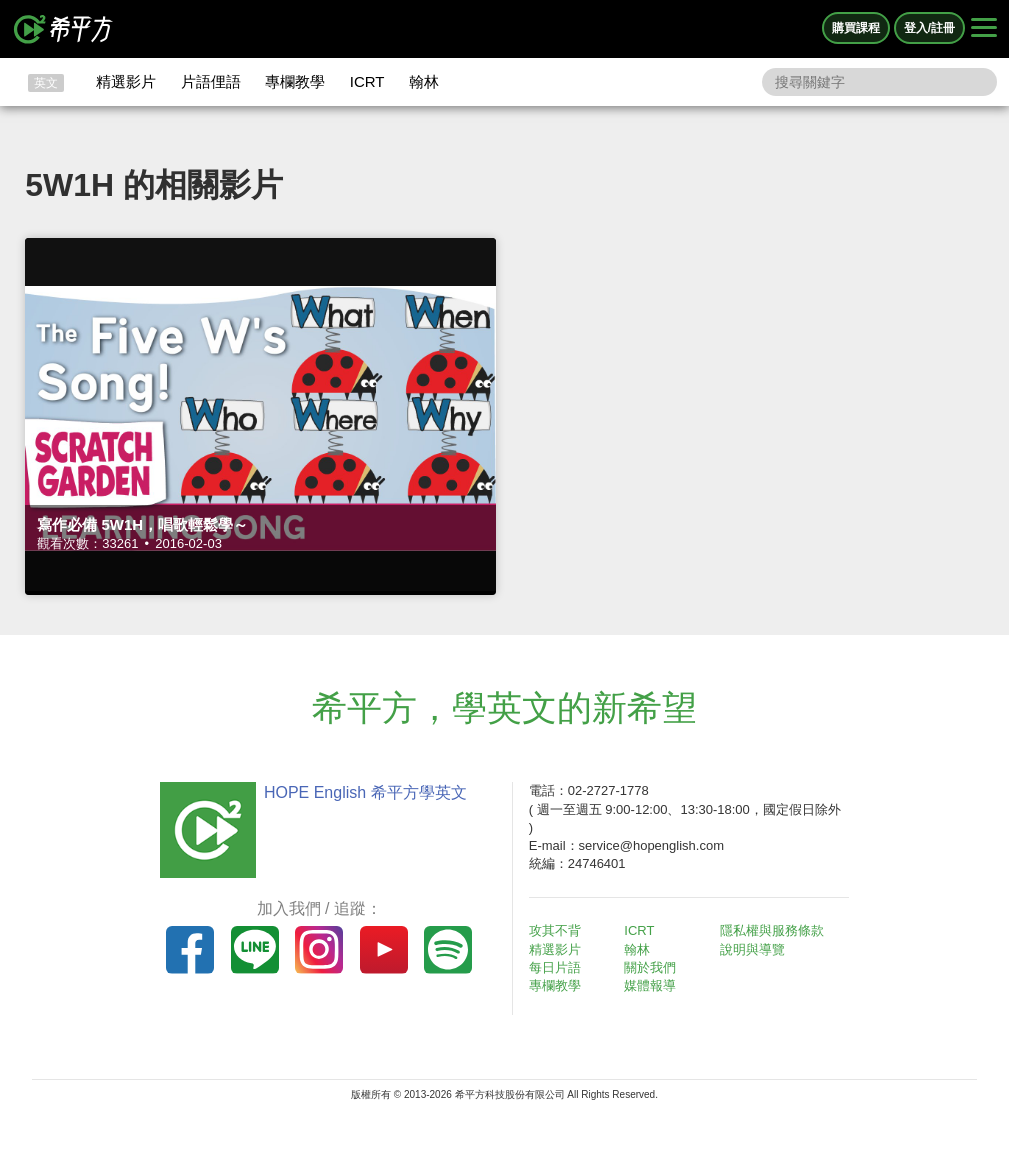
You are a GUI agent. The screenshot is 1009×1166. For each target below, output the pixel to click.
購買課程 (856, 28)
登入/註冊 (929, 28)
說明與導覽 (752, 949)
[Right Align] (984, 29)
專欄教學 (295, 81)
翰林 (424, 81)
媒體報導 (650, 985)
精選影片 (126, 81)
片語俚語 (211, 81)
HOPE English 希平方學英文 (365, 792)
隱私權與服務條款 (772, 930)
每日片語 (555, 967)
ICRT (367, 81)
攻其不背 (555, 930)
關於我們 (650, 967)
